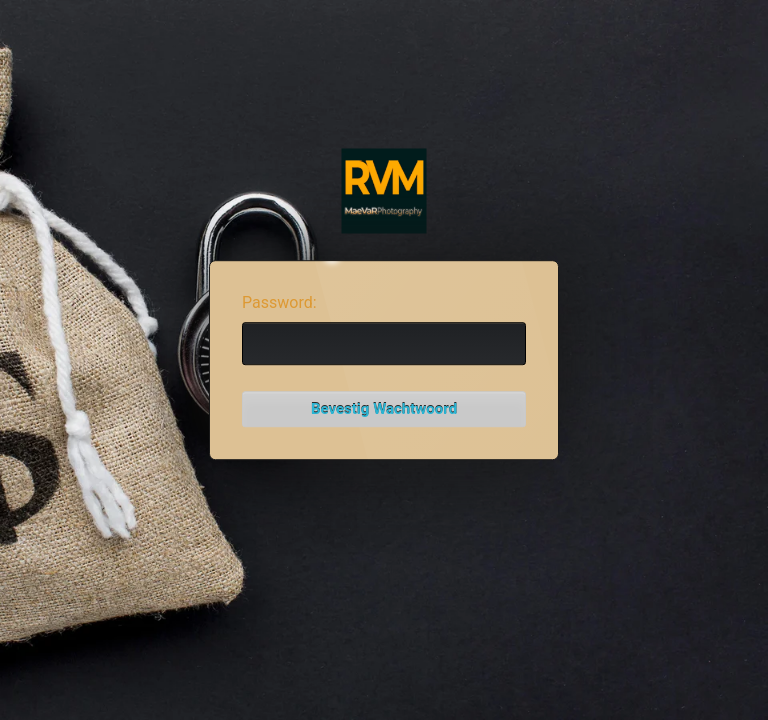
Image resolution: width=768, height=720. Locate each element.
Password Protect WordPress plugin (384, 191)
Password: (279, 302)
